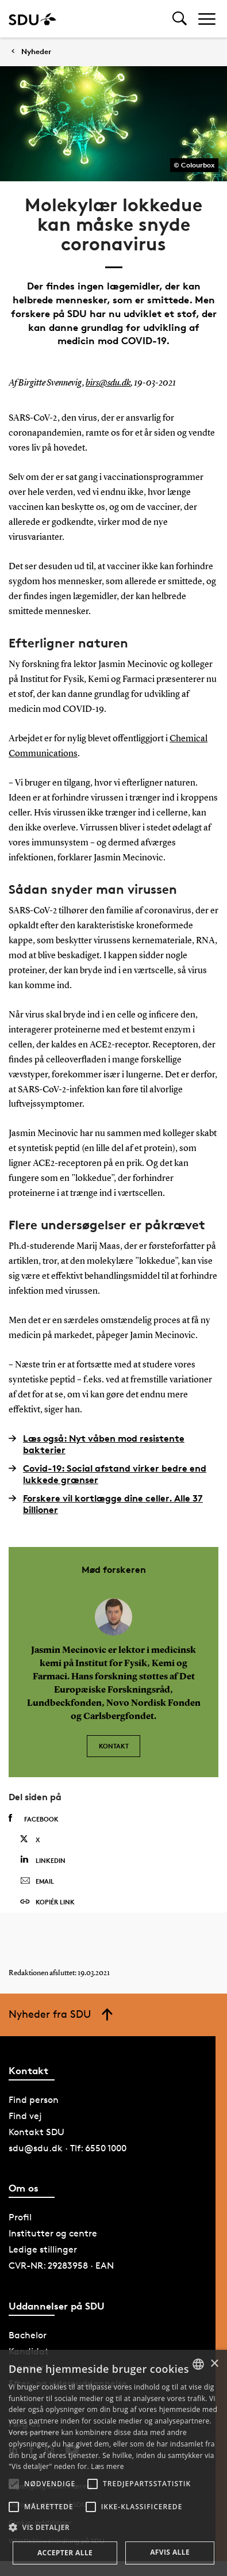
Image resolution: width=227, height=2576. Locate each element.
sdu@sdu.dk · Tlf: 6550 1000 (67, 2148)
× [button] (214, 2364)
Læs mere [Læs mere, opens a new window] (107, 2466)
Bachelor (28, 2335)
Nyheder (36, 51)
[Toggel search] (179, 19)
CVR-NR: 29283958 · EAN (61, 2265)
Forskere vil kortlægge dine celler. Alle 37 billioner (106, 1503)
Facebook (34, 1818)
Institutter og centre (53, 2233)
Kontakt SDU (36, 2132)
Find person (34, 2099)
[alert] (113, 2463)
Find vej (25, 2115)
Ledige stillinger (43, 2249)
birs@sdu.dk (108, 383)
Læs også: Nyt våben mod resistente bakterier (96, 1443)
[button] (13, 2483)
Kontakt (114, 1746)
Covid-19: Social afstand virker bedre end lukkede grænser (107, 1473)
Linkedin (43, 1860)
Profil (20, 2217)
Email (37, 1881)
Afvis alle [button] (170, 2552)
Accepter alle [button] (65, 2553)
